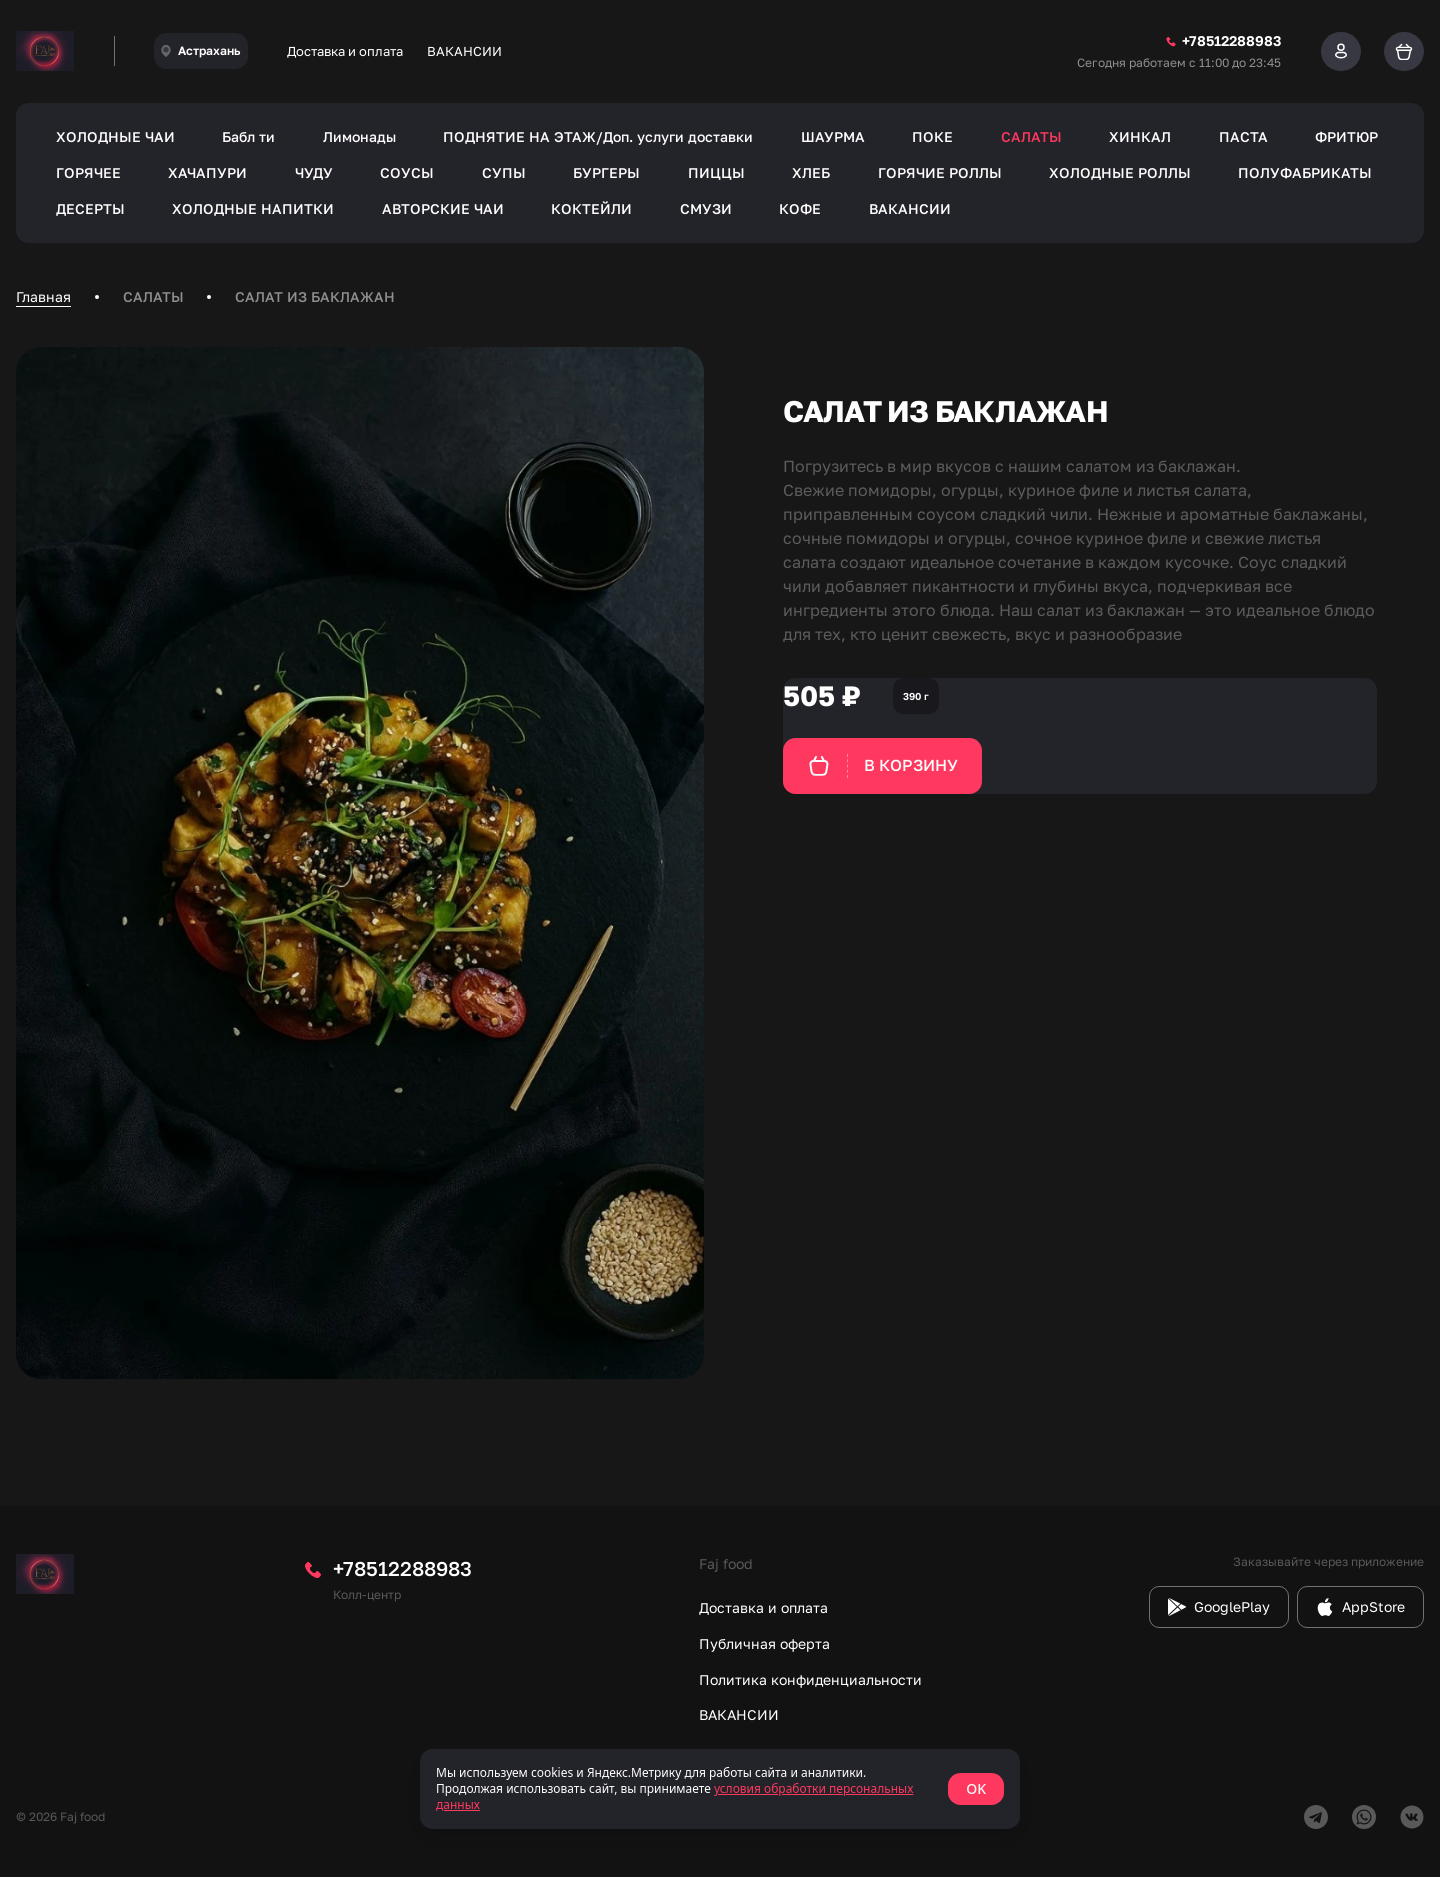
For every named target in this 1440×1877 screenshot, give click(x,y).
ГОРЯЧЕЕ (88, 172)
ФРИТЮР (1346, 136)
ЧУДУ (314, 172)
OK (976, 1788)
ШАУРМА (833, 136)
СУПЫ (504, 172)
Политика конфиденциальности (810, 1679)
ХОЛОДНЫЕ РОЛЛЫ (1120, 172)
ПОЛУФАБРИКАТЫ (1305, 172)
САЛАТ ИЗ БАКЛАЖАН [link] (315, 296)
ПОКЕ (932, 136)
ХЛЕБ (811, 172)
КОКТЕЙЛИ (591, 208)
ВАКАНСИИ (464, 51)
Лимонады (359, 136)
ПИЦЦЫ (716, 172)
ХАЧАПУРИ (207, 172)
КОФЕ (800, 208)
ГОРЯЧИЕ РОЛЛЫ (940, 172)
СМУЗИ (706, 208)
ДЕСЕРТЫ (90, 208)
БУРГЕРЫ (606, 172)
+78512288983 (402, 1568)
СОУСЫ (407, 172)
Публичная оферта (764, 1643)
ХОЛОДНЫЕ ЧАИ (115, 136)
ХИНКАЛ (1140, 136)
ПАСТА (1243, 136)
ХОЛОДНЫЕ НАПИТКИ (253, 208)
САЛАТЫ (1031, 136)
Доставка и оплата (345, 51)
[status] (720, 1789)
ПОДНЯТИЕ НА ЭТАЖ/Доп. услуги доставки (598, 136)
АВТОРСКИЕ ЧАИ (443, 208)
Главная (43, 296)
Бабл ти (248, 136)
